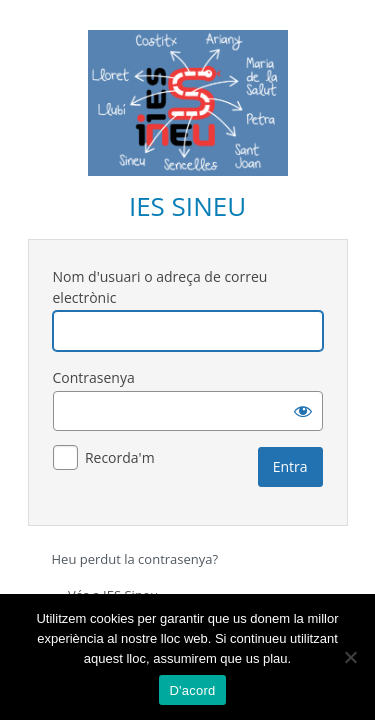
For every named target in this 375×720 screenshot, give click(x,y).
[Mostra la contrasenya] (303, 411)
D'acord (192, 690)
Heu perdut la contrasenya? (135, 559)
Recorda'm (120, 457)
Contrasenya (94, 377)
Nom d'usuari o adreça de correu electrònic (160, 287)
